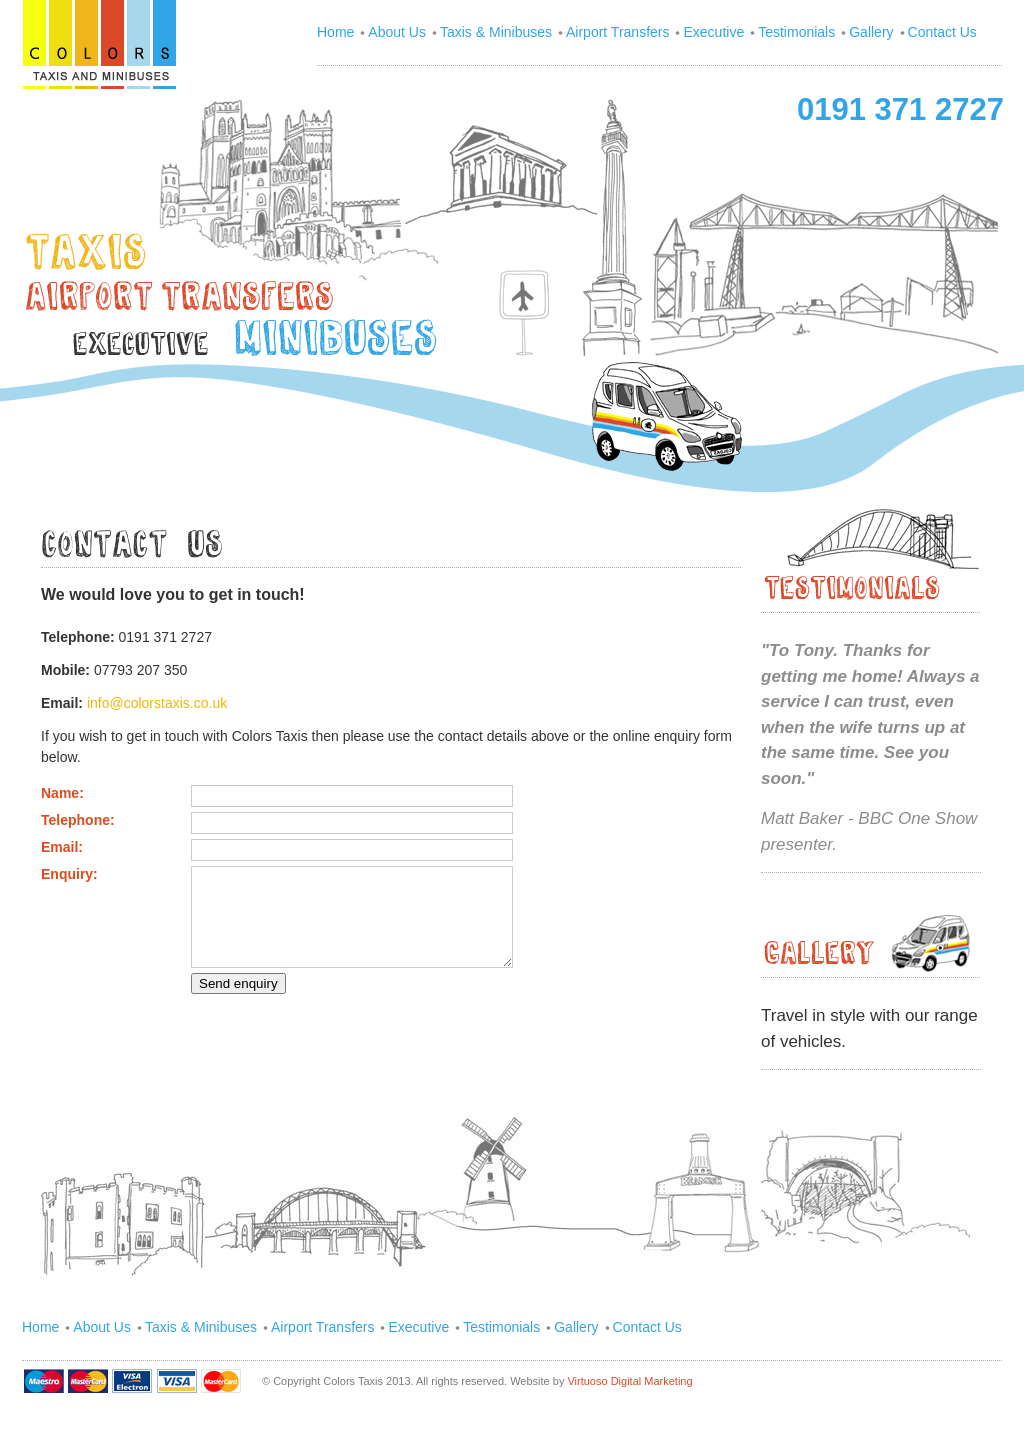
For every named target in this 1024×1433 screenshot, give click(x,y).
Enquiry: (69, 874)
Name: (62, 793)
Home (335, 32)
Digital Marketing (652, 1381)
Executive (713, 32)
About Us (397, 32)
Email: (62, 847)
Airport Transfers (617, 32)
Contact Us (942, 32)
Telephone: (78, 820)
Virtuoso (588, 1381)
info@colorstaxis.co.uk (157, 703)
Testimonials (796, 32)
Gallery (871, 32)
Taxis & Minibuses (496, 32)
